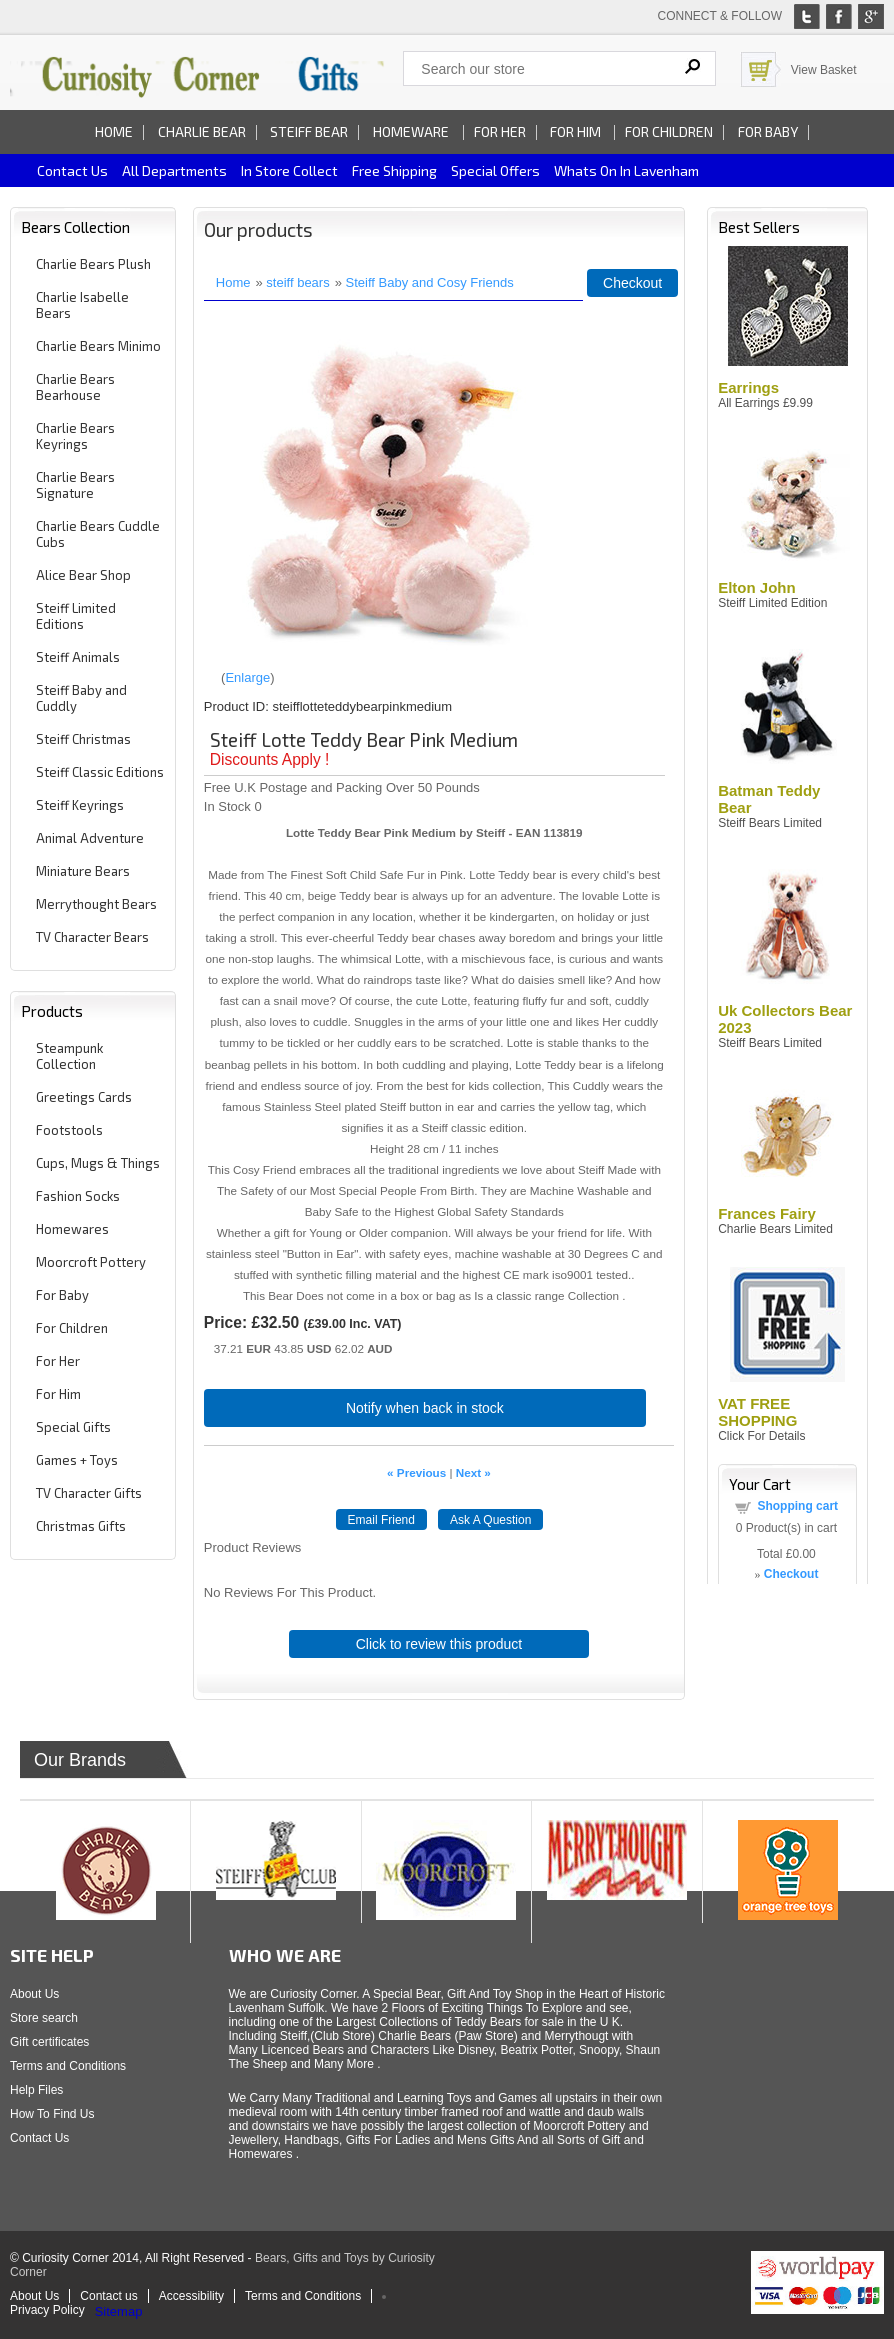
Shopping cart (797, 1506)
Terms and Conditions (68, 2066)
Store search (44, 2018)
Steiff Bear (309, 131)
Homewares (72, 1229)
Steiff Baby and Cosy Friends (430, 282)
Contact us (72, 170)
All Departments (174, 170)
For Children (669, 131)
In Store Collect (289, 170)
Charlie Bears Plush (93, 264)
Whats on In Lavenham (626, 170)
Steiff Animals (78, 657)
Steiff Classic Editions (100, 772)
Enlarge (247, 677)
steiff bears (297, 282)
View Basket (824, 70)
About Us (34, 1994)
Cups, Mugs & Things (98, 1163)
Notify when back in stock (425, 1408)
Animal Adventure (90, 838)
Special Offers (495, 170)
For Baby (768, 131)
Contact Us (39, 2138)
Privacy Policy (47, 2310)
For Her (500, 131)
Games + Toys (77, 1460)
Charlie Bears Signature (75, 485)
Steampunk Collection (69, 1056)
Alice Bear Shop (83, 575)
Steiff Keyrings (80, 805)
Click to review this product (439, 1644)
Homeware (411, 131)
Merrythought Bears (96, 904)
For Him (577, 131)
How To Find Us (52, 2114)
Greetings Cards (84, 1097)
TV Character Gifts (89, 1493)
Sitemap (119, 2311)
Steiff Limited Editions (76, 616)
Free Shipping (394, 170)
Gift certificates (49, 2042)
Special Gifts (73, 1427)
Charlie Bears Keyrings (75, 436)
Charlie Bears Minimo (98, 346)
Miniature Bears (83, 871)
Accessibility (191, 2296)
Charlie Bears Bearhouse (75, 387)
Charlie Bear (202, 131)
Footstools (69, 1130)
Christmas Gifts (81, 1526)
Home (114, 131)
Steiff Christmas (83, 739)
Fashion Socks (78, 1196)
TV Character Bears (92, 937)
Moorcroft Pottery (91, 1262)
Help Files (36, 2090)
